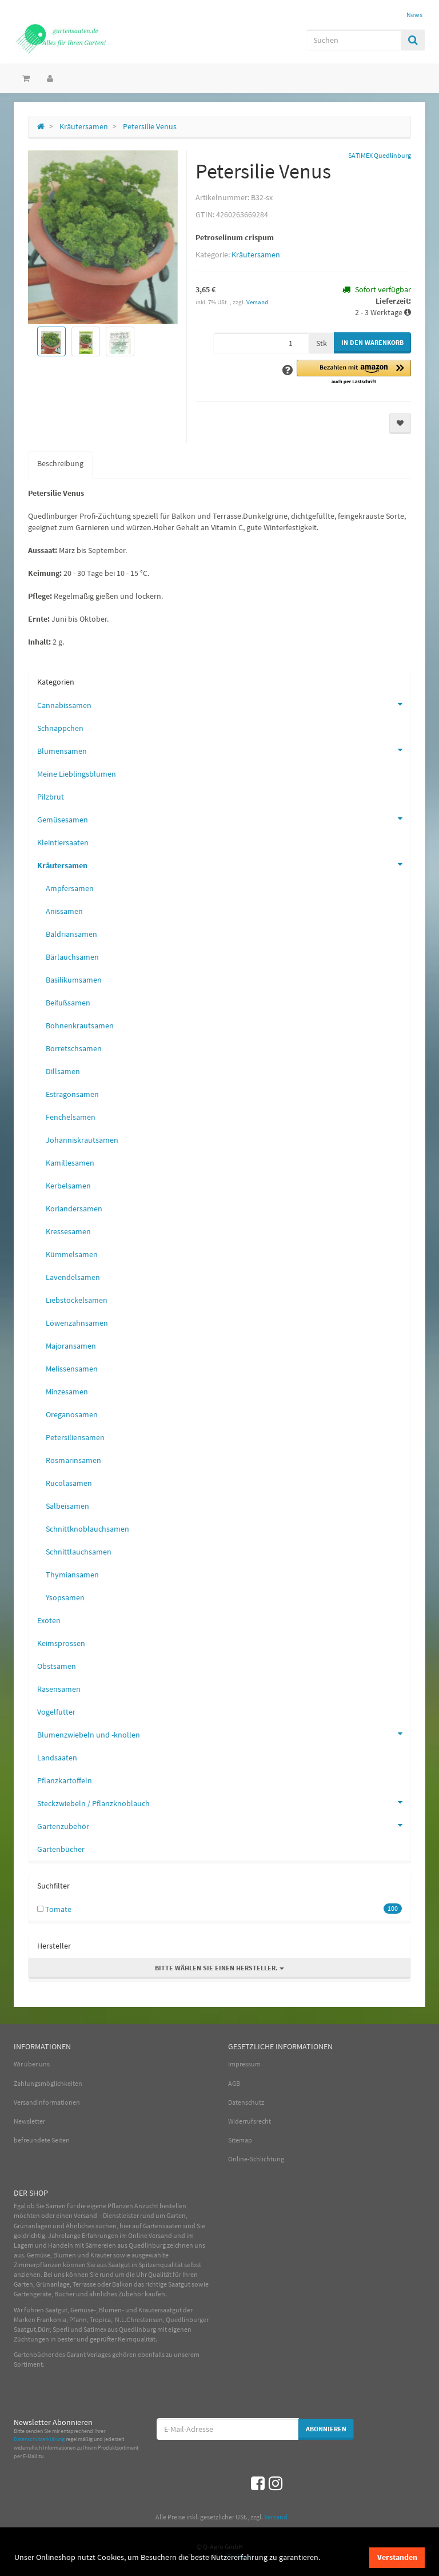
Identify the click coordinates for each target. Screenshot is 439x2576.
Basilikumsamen (74, 980)
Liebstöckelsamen (76, 1300)
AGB (234, 2083)
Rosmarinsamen (73, 1460)
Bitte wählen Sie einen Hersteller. (219, 1967)
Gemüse (38, 2255)
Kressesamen (68, 1231)
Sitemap (240, 2140)
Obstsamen (56, 1666)
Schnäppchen (60, 728)
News (414, 14)
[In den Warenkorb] (372, 342)
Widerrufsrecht (249, 2121)
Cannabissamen (223, 704)
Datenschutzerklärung (39, 2439)
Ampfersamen (70, 888)
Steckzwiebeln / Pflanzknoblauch (223, 1802)
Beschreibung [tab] (60, 463)
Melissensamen (72, 1368)
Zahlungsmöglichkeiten (48, 2083)
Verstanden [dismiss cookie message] (397, 2557)
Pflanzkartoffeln (64, 1780)
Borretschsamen (74, 1048)
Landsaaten (57, 1757)
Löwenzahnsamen (77, 1323)
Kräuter (101, 2255)
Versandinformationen (47, 2102)
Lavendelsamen (73, 1277)
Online (137, 2235)
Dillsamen (63, 1071)
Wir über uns (32, 2064)
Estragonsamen (72, 1094)
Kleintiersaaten (63, 842)
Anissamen (64, 911)
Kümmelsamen (72, 1254)
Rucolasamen (69, 1483)
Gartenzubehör (223, 1825)
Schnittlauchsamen (78, 1552)
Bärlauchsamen (72, 957)
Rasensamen (59, 1689)
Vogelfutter (56, 1712)
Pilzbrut (50, 797)
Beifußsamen (68, 1002)
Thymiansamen (72, 1574)
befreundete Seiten (42, 2140)
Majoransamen (71, 1346)
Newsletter (29, 2121)
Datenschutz (246, 2102)
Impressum (244, 2064)
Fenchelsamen (70, 1117)
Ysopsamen (65, 1597)
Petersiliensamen (75, 1437)
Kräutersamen (256, 254)
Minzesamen (67, 1391)
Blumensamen (223, 750)
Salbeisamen (67, 1506)
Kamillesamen (70, 1163)
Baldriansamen (71, 934)
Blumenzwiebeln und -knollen (223, 1733)
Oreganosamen (72, 1414)
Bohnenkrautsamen (80, 1025)
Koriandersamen (74, 1208)
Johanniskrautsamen (82, 1140)
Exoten (49, 1620)
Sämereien (100, 2245)
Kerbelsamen (68, 1185)
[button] (354, 372)
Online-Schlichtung (256, 2158)
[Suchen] (353, 40)
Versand (257, 302)
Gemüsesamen (223, 818)
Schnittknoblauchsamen (87, 1529)
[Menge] (261, 343)
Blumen (64, 2255)
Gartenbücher (61, 1849)
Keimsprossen (61, 1643)
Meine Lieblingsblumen (76, 774)
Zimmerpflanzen (38, 2264)
